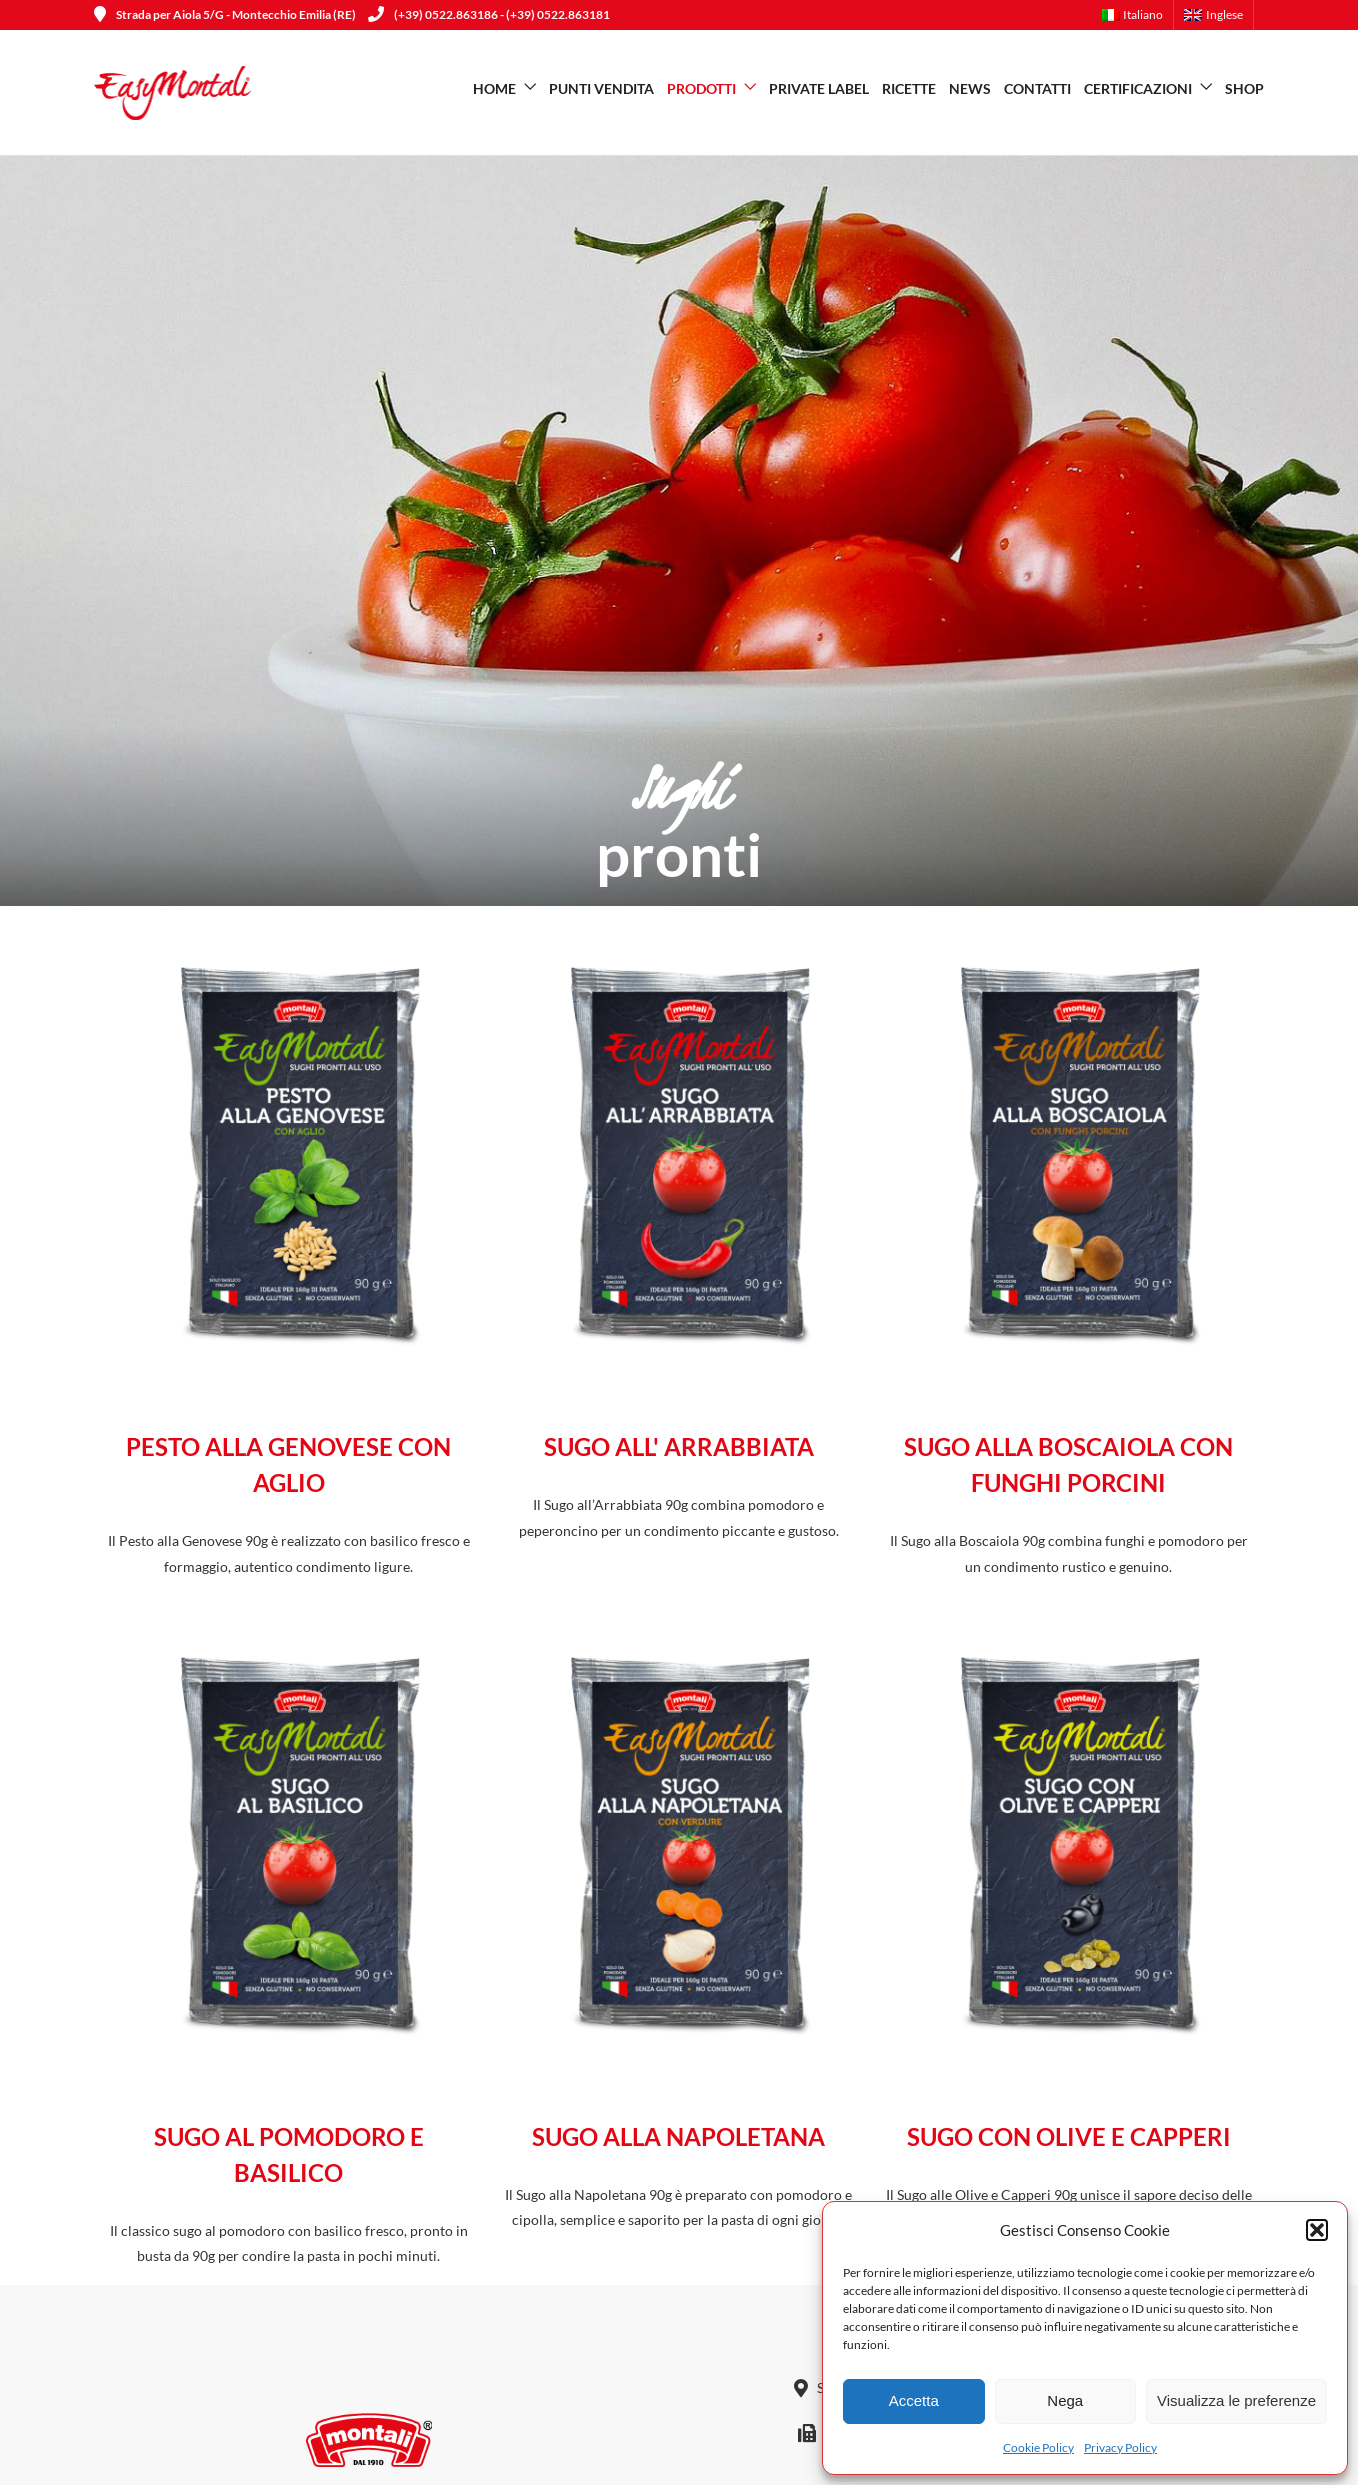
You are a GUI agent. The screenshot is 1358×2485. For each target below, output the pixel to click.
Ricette (909, 88)
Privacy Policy (1120, 2447)
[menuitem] (1138, 15)
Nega (1065, 2400)
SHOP (1244, 88)
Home (494, 88)
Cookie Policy (1038, 2447)
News (970, 88)
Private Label (819, 88)
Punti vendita (601, 88)
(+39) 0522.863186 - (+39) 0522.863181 (489, 14)
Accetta (914, 2400)
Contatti (1037, 88)
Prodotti (701, 88)
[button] (1317, 2230)
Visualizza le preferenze (1236, 2400)
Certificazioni (1138, 88)
